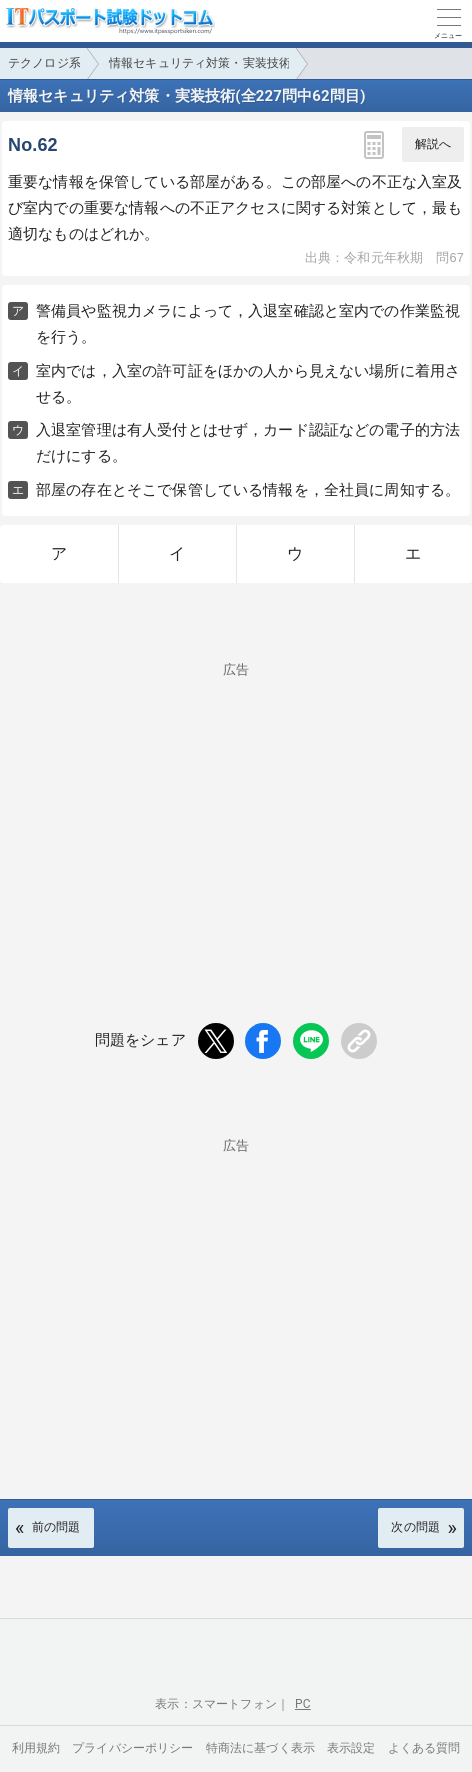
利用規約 (36, 1748)
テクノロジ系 (44, 63)
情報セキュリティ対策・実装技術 (200, 63)
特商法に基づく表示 (260, 1748)
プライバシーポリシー (133, 1748)
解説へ (433, 144)
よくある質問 (424, 1748)
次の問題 (415, 1527)
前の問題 (56, 1527)
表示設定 (351, 1748)
